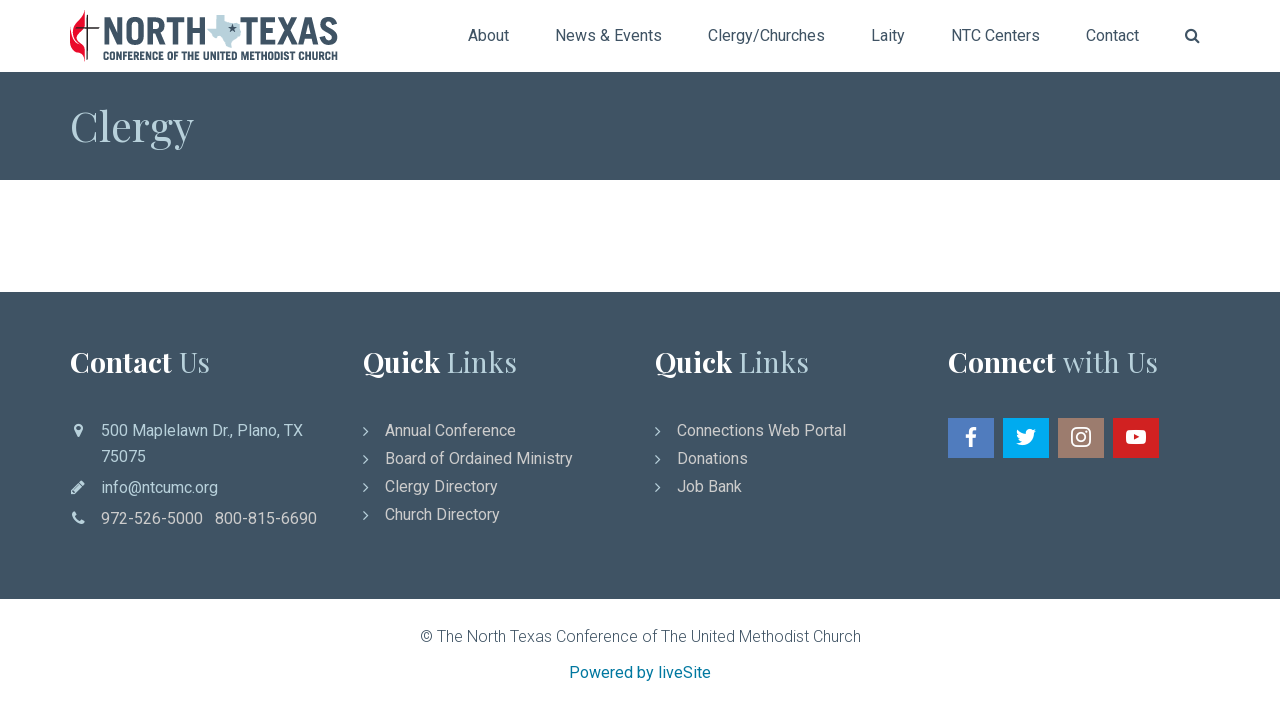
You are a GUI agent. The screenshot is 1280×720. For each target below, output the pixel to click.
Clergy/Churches (766, 35)
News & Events (608, 35)
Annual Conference (450, 430)
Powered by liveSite (640, 672)
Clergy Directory (441, 486)
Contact (1112, 35)
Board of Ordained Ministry (479, 458)
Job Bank (709, 486)
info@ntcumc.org (159, 487)
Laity (888, 35)
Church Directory (442, 514)
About (488, 35)
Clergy (132, 125)
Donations (712, 458)
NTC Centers (995, 35)
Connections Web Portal (761, 430)
